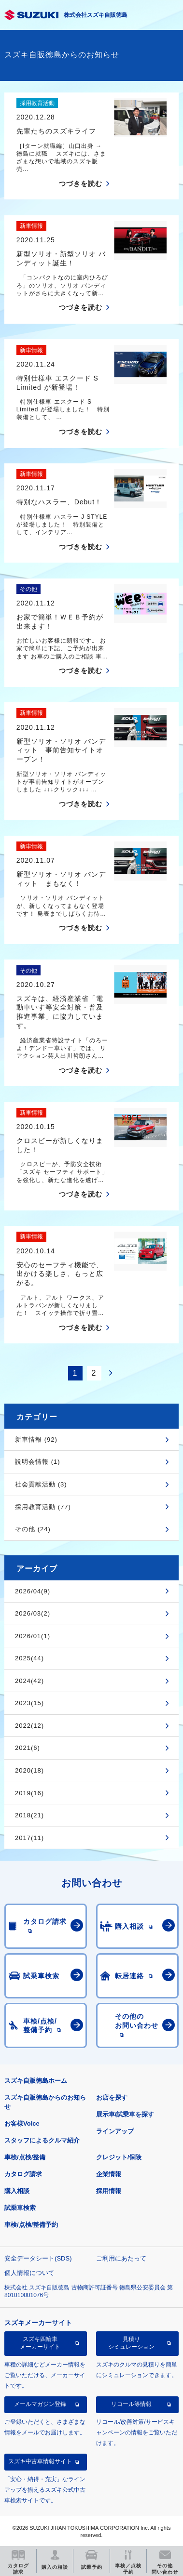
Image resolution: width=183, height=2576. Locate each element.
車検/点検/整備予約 (31, 2224)
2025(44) (29, 1658)
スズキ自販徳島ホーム (35, 2080)
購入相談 (16, 2191)
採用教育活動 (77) (43, 1507)
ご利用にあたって (121, 2258)
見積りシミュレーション (131, 2343)
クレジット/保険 (119, 2157)
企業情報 (108, 2174)
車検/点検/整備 (24, 2157)
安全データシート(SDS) (37, 2258)
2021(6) (27, 1747)
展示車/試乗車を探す (125, 2114)
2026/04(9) (32, 1591)
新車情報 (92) (36, 1439)
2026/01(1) (32, 1636)
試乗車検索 (20, 2207)
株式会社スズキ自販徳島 (95, 15)
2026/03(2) (32, 1613)
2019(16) (29, 1793)
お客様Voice (22, 2123)
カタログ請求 (23, 2174)
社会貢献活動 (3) (41, 1484)
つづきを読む (80, 183)
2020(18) (29, 1770)
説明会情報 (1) (37, 1461)
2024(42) (29, 1680)
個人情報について (29, 2272)
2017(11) (29, 1837)
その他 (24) (33, 1529)
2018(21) (29, 1815)
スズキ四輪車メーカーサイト (40, 2343)
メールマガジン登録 (40, 2404)
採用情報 (108, 2191)
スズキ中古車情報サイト (40, 2461)
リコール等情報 (131, 2404)
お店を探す (111, 2097)
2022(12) (29, 1725)
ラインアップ (115, 2131)
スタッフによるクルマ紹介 (42, 2140)
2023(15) (29, 1703)
